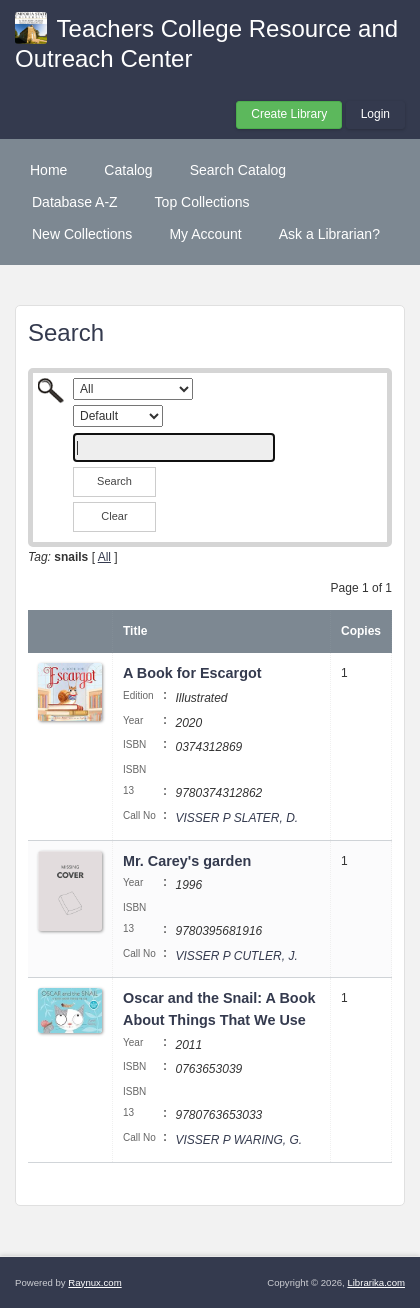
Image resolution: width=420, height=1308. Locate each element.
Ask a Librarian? (329, 234)
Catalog (128, 170)
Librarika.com (376, 1282)
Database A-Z (75, 202)
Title (135, 631)
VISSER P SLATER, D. (236, 818)
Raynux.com (94, 1282)
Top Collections (202, 202)
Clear (114, 516)
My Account (205, 234)
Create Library (289, 114)
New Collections (82, 234)
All (104, 557)
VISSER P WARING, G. (238, 1140)
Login (375, 114)
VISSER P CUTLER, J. (236, 956)
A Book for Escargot (192, 673)
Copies (361, 631)
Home (48, 170)
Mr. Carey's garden (187, 861)
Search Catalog (238, 170)
